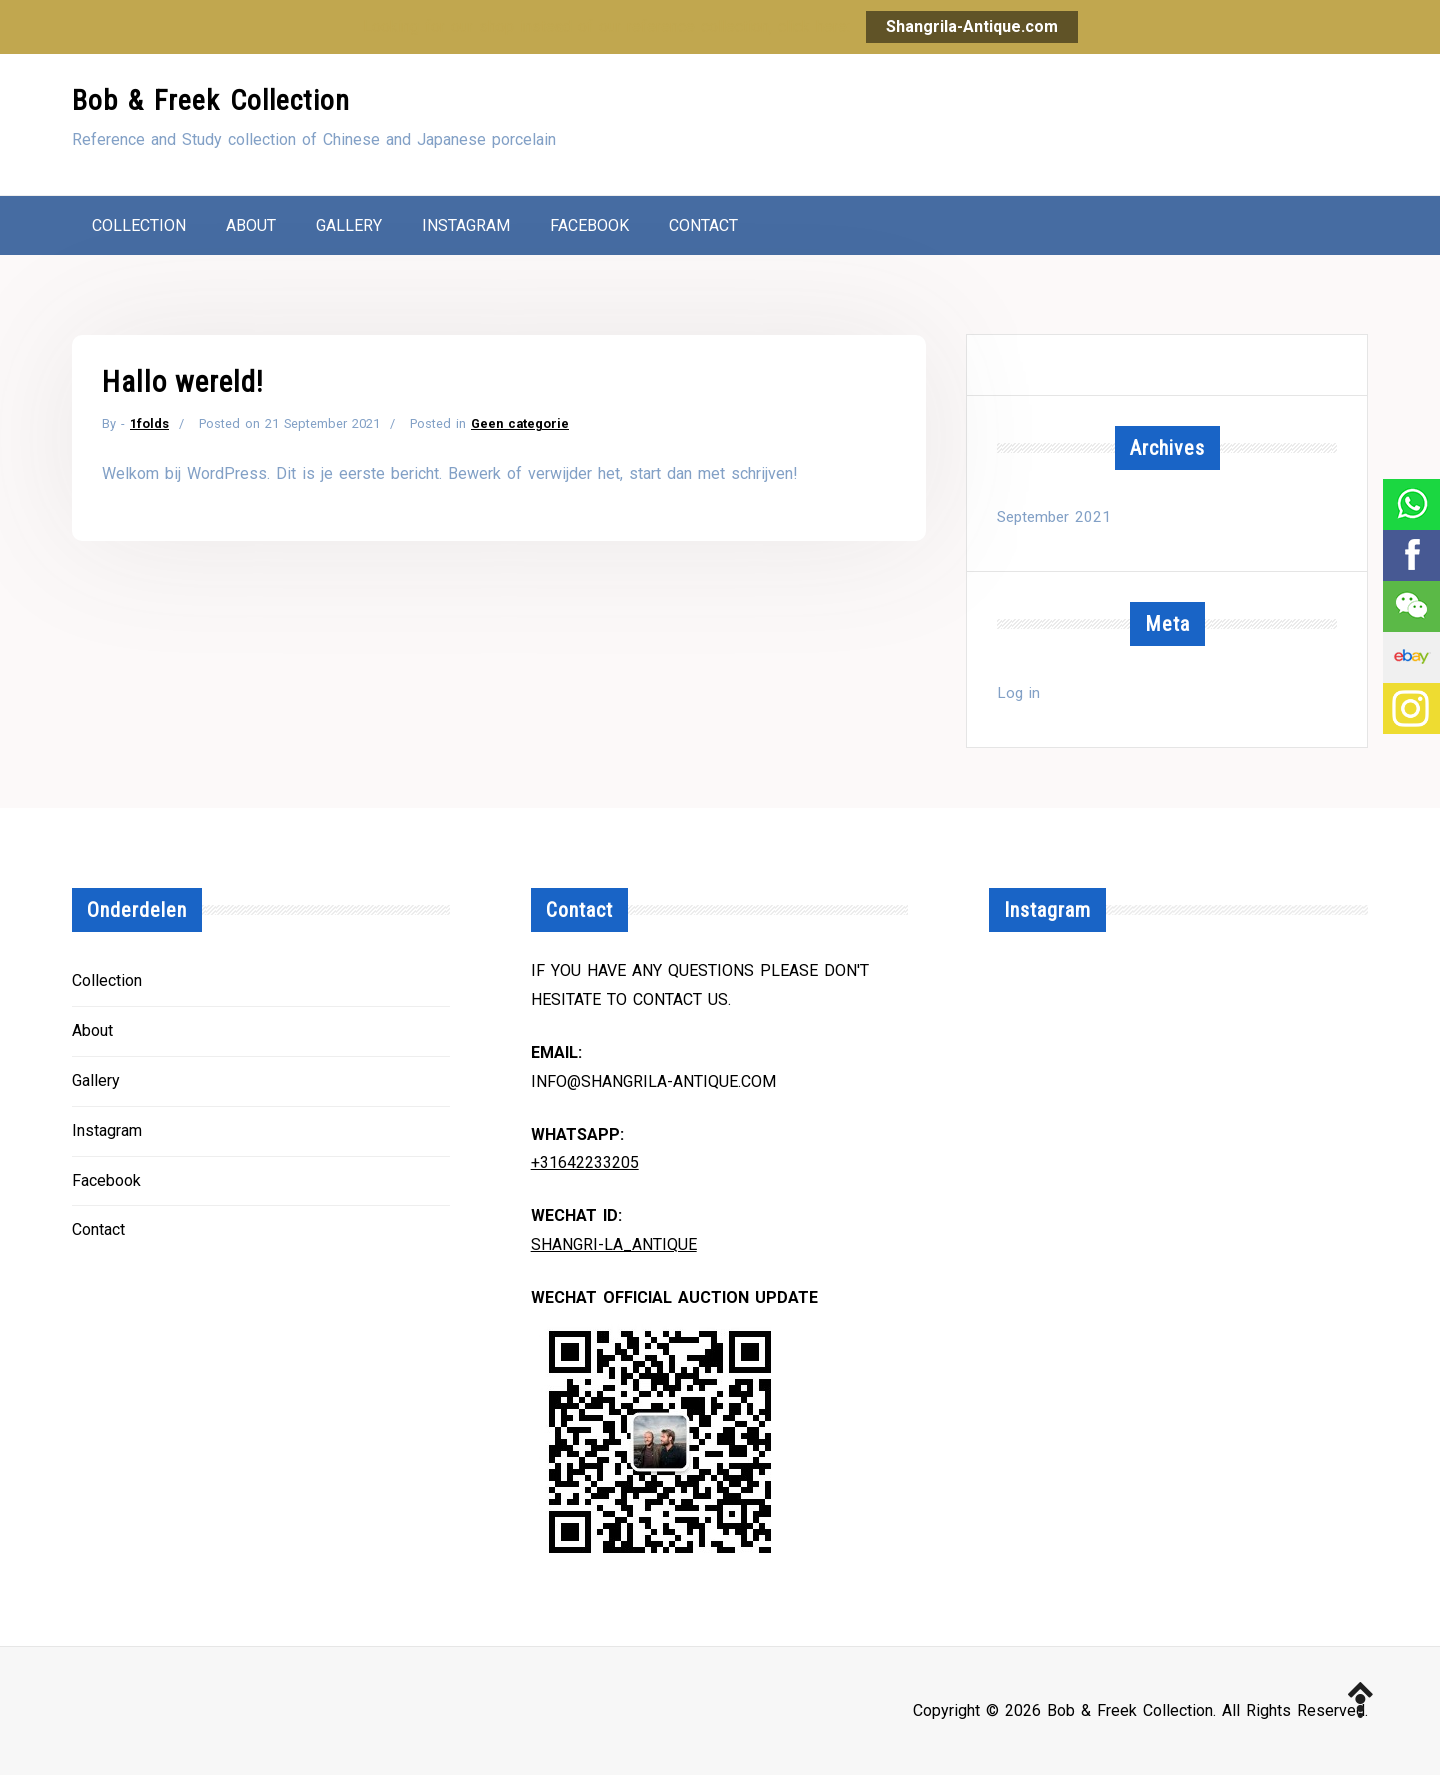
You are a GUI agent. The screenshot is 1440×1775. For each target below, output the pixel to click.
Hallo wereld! (183, 382)
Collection (139, 225)
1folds (149, 423)
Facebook (589, 225)
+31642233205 (585, 1162)
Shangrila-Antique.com (972, 26)
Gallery (349, 225)
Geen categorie (520, 423)
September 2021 (1054, 517)
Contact (703, 225)
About (251, 225)
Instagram (466, 225)
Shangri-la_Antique (614, 1244)
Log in (1018, 693)
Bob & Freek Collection (211, 100)
